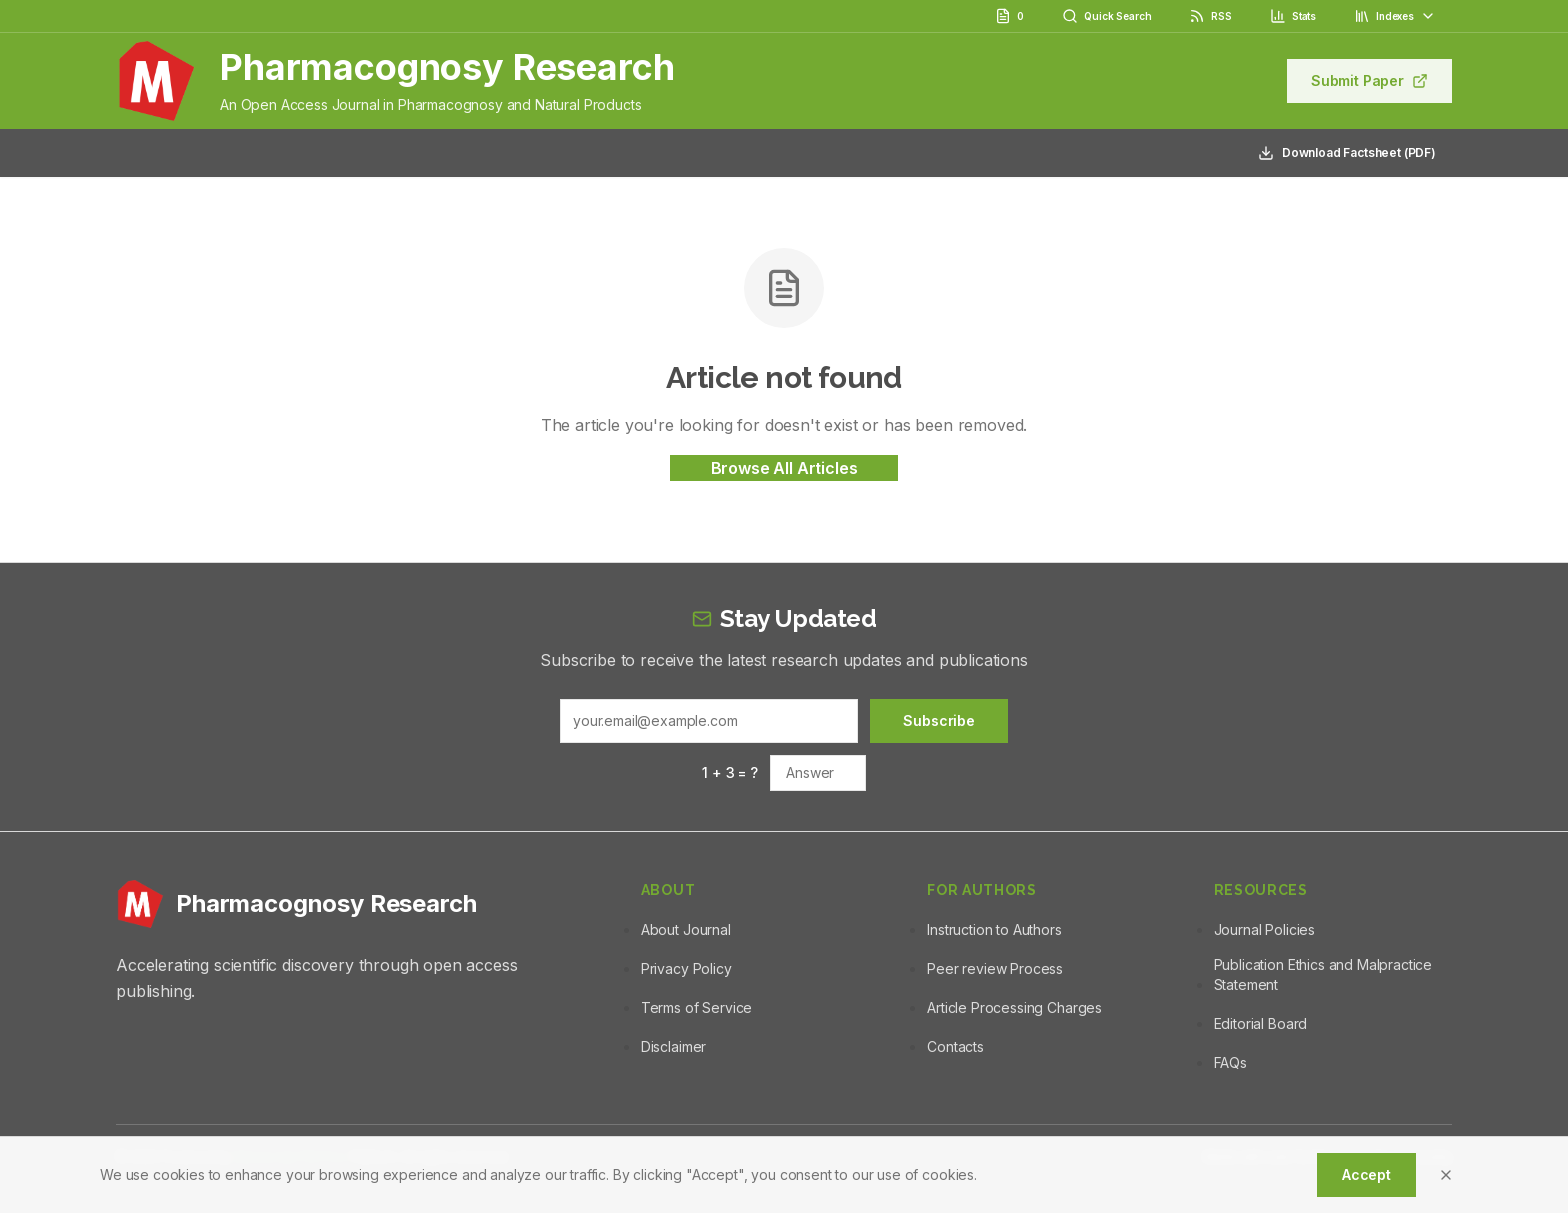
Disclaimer (673, 1046)
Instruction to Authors (994, 929)
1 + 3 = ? (730, 772)
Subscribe (939, 720)
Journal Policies (1264, 929)
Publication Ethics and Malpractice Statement (1323, 974)
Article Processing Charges (1014, 1007)
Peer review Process (995, 968)
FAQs (1230, 1062)
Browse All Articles (784, 468)
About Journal (686, 929)
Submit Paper (1369, 80)
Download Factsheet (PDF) (1347, 153)
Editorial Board (1261, 1023)
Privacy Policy (686, 968)
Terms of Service (696, 1007)
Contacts (955, 1046)
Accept (1366, 1174)
